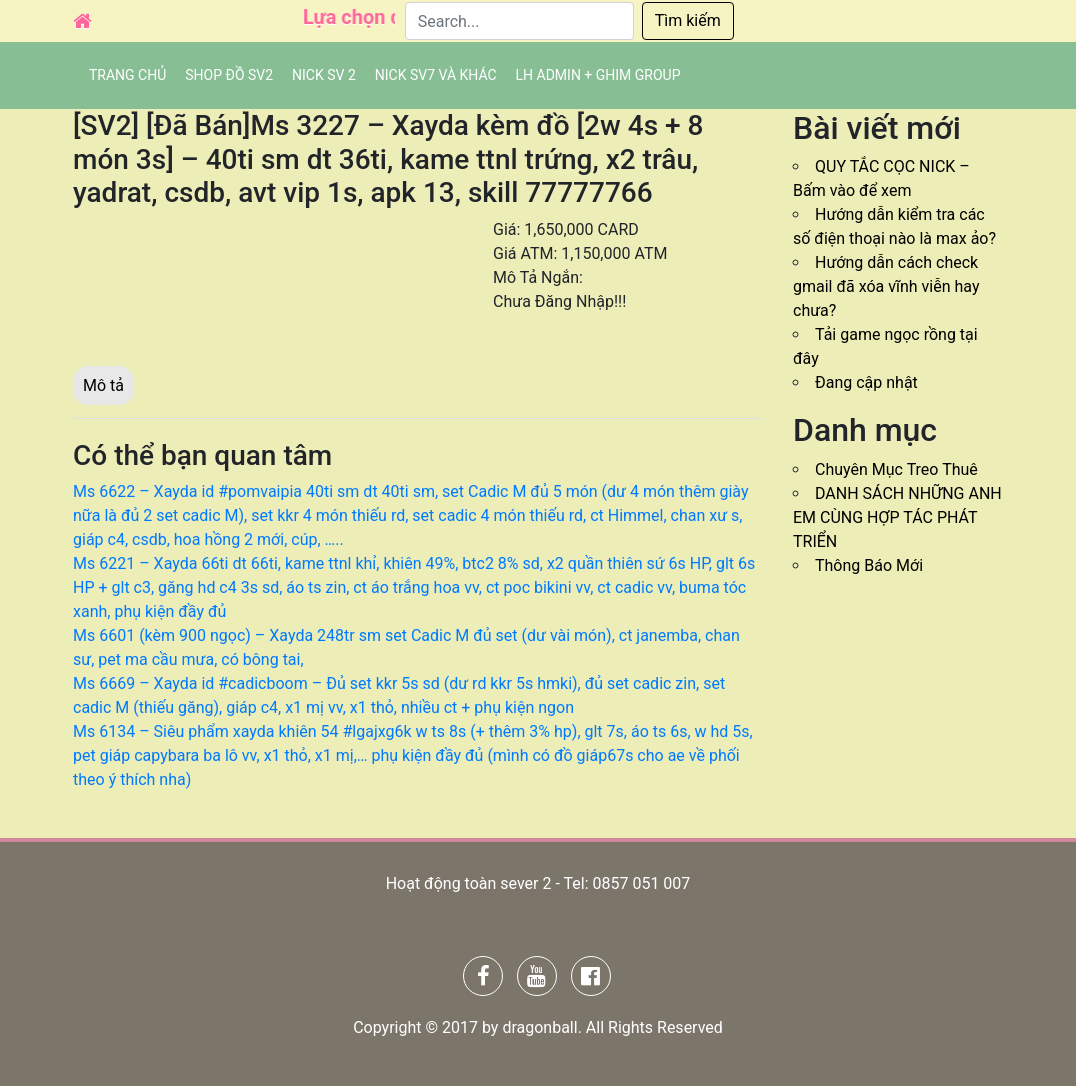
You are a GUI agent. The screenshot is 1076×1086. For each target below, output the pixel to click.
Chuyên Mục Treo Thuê (896, 469)
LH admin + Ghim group (598, 75)
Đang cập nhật (866, 382)
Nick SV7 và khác (436, 75)
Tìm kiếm (688, 20)
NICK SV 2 (324, 75)
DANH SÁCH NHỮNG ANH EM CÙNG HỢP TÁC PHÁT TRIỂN (897, 517)
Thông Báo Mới (869, 565)
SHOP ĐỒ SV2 (229, 75)
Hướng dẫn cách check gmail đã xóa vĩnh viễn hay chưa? (886, 286)
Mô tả (103, 385)
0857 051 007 (641, 883)
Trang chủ (127, 75)
